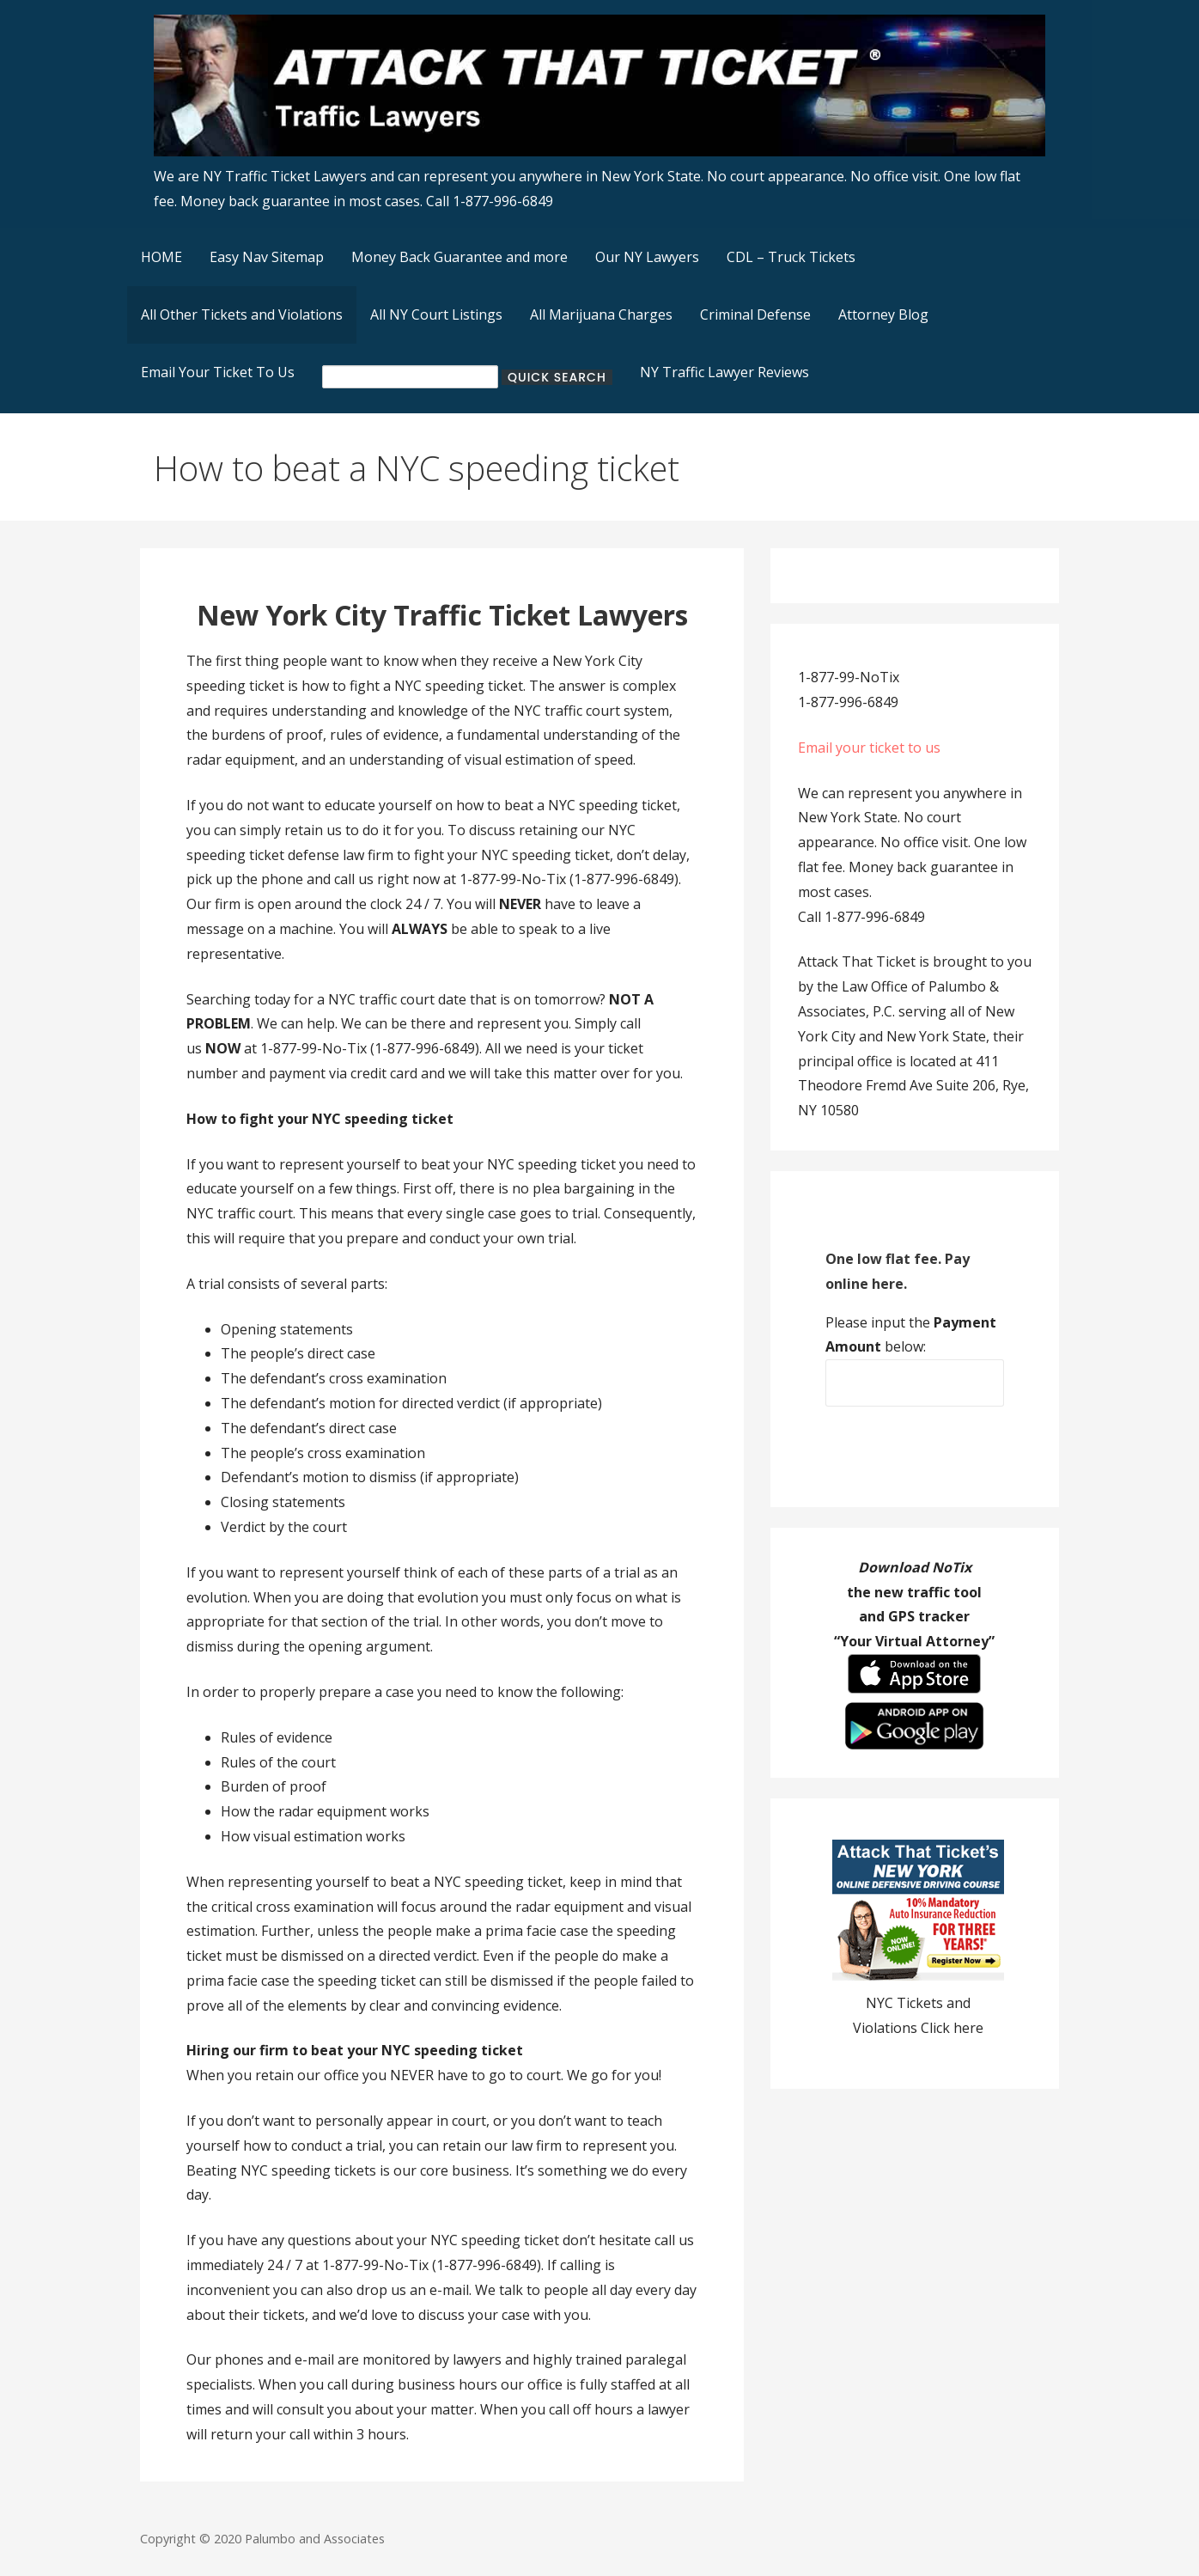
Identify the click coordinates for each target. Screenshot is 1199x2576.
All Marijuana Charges (601, 314)
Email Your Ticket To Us (218, 372)
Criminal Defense (755, 314)
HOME (161, 256)
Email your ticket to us (869, 747)
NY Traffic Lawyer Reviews (724, 372)
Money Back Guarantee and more (459, 256)
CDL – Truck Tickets (791, 256)
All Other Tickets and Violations (242, 314)
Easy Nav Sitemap (267, 256)
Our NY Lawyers (647, 256)
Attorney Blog (883, 314)
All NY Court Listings (436, 314)
